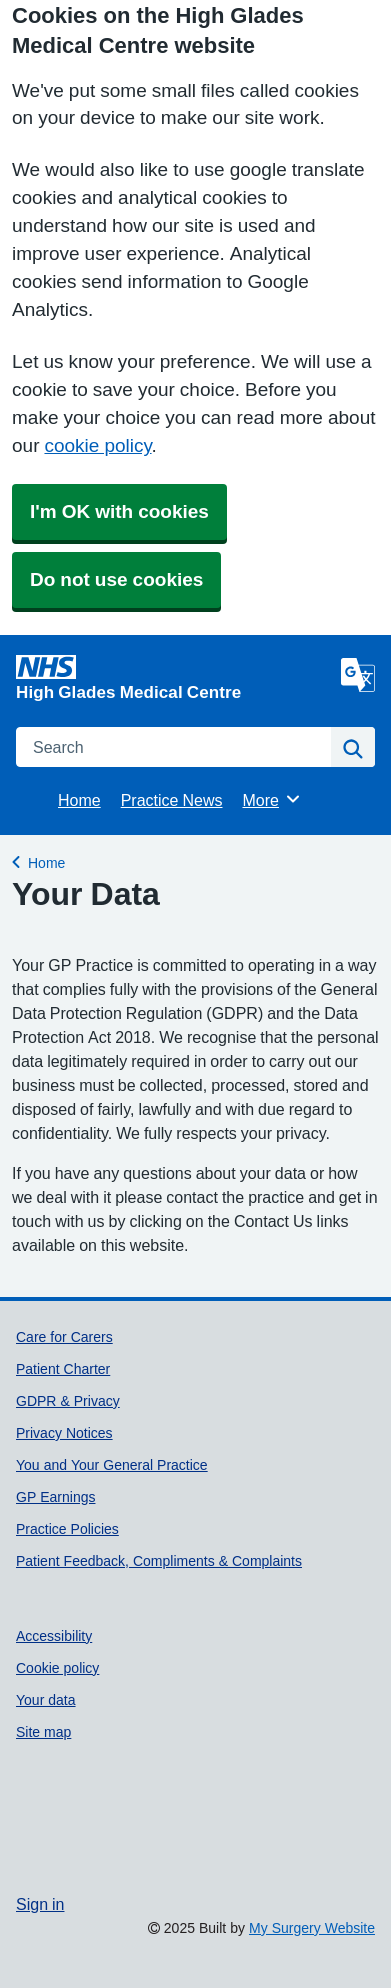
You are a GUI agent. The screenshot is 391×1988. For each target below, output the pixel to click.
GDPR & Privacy (68, 1401)
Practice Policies (67, 1529)
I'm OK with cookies (119, 511)
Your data (46, 1700)
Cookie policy (57, 1668)
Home (79, 800)
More (272, 799)
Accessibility (54, 1636)
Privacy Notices (64, 1433)
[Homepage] (174, 677)
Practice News (172, 800)
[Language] (358, 675)
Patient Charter (63, 1369)
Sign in (40, 1904)
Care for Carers (64, 1337)
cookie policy (97, 445)
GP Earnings (55, 1497)
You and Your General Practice (112, 1465)
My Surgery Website (312, 1928)
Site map (43, 1732)
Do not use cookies (116, 579)
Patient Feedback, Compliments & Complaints (159, 1561)
